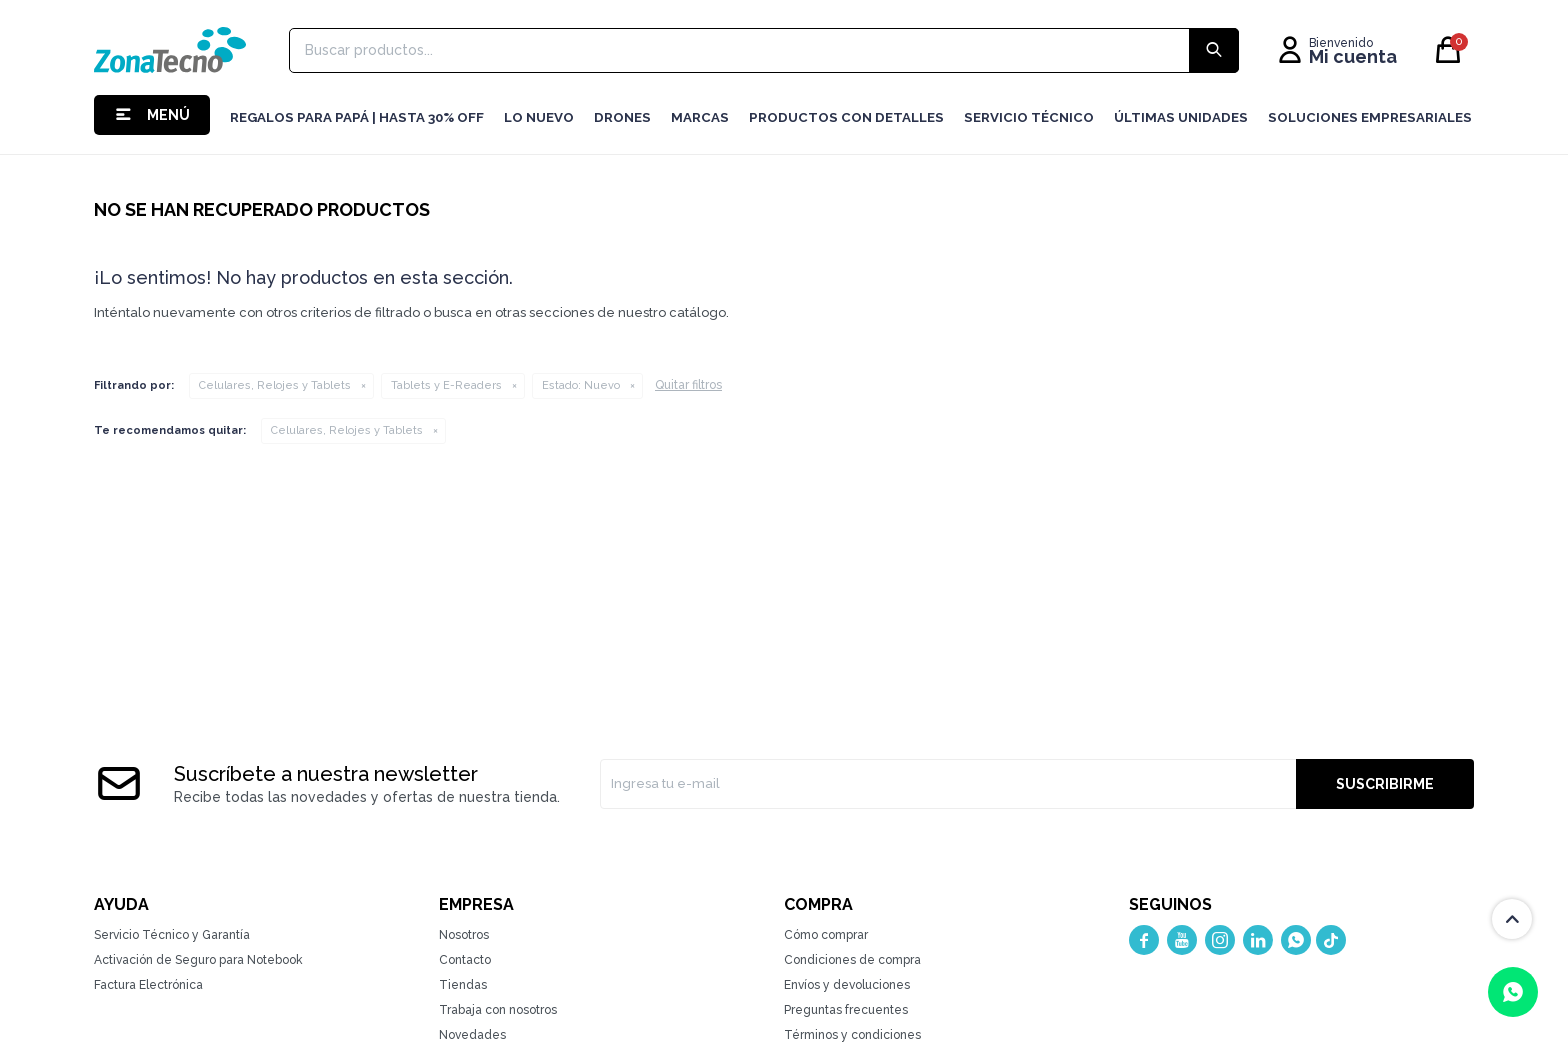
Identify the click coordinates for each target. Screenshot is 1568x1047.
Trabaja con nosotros (498, 1010)
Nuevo (581, 385)
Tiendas (463, 985)
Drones (622, 117)
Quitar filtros (688, 385)
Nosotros (464, 935)
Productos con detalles (846, 117)
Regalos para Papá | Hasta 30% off (357, 117)
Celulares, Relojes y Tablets (275, 385)
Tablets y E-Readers (446, 385)
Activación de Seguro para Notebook (198, 960)
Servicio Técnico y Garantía (172, 935)
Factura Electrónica (148, 985)
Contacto (465, 960)
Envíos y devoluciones (847, 985)
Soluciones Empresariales (1370, 117)
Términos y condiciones (852, 1035)
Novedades (472, 1035)
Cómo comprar (826, 935)
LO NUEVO (539, 117)
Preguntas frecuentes (846, 1010)
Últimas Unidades (1181, 117)
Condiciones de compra (852, 960)
